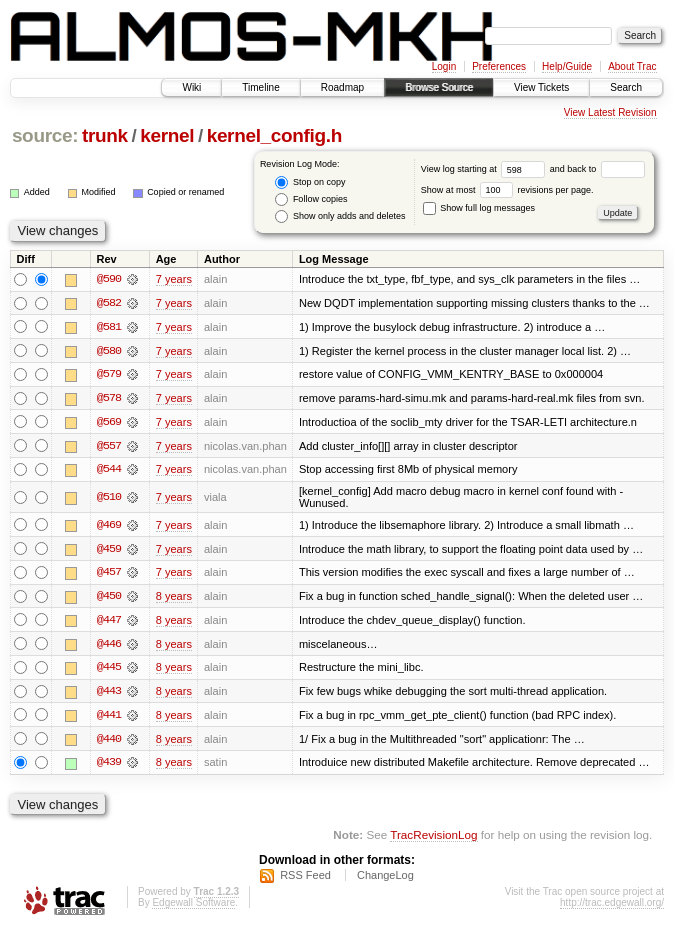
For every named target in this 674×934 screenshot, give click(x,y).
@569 (109, 423)
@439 (109, 767)
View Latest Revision (610, 112)
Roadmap (342, 87)
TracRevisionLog (433, 839)
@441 (109, 719)
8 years (174, 599)
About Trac (632, 66)
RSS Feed (305, 880)
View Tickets (541, 87)
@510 (109, 499)
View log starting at (485, 169)
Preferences (499, 66)
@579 (109, 375)
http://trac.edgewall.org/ (612, 907)
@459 (109, 551)
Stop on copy (310, 182)
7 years (174, 279)
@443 (109, 695)
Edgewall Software (193, 907)
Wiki (191, 87)
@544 (109, 471)
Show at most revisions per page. (507, 190)
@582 (109, 303)
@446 (109, 647)
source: (45, 135)
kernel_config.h (274, 135)
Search (626, 87)
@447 (109, 623)
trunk (105, 135)
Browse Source (439, 87)
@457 (109, 575)
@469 (109, 527)
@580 (109, 351)
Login (444, 66)
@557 (109, 447)
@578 (109, 399)
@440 (109, 743)
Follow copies (311, 199)
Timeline (260, 87)
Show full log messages (479, 208)
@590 (109, 279)
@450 (109, 599)
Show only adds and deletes (340, 216)
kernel (167, 135)
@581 (109, 327)
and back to (597, 169)
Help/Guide (567, 66)
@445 (109, 671)
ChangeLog (385, 880)
